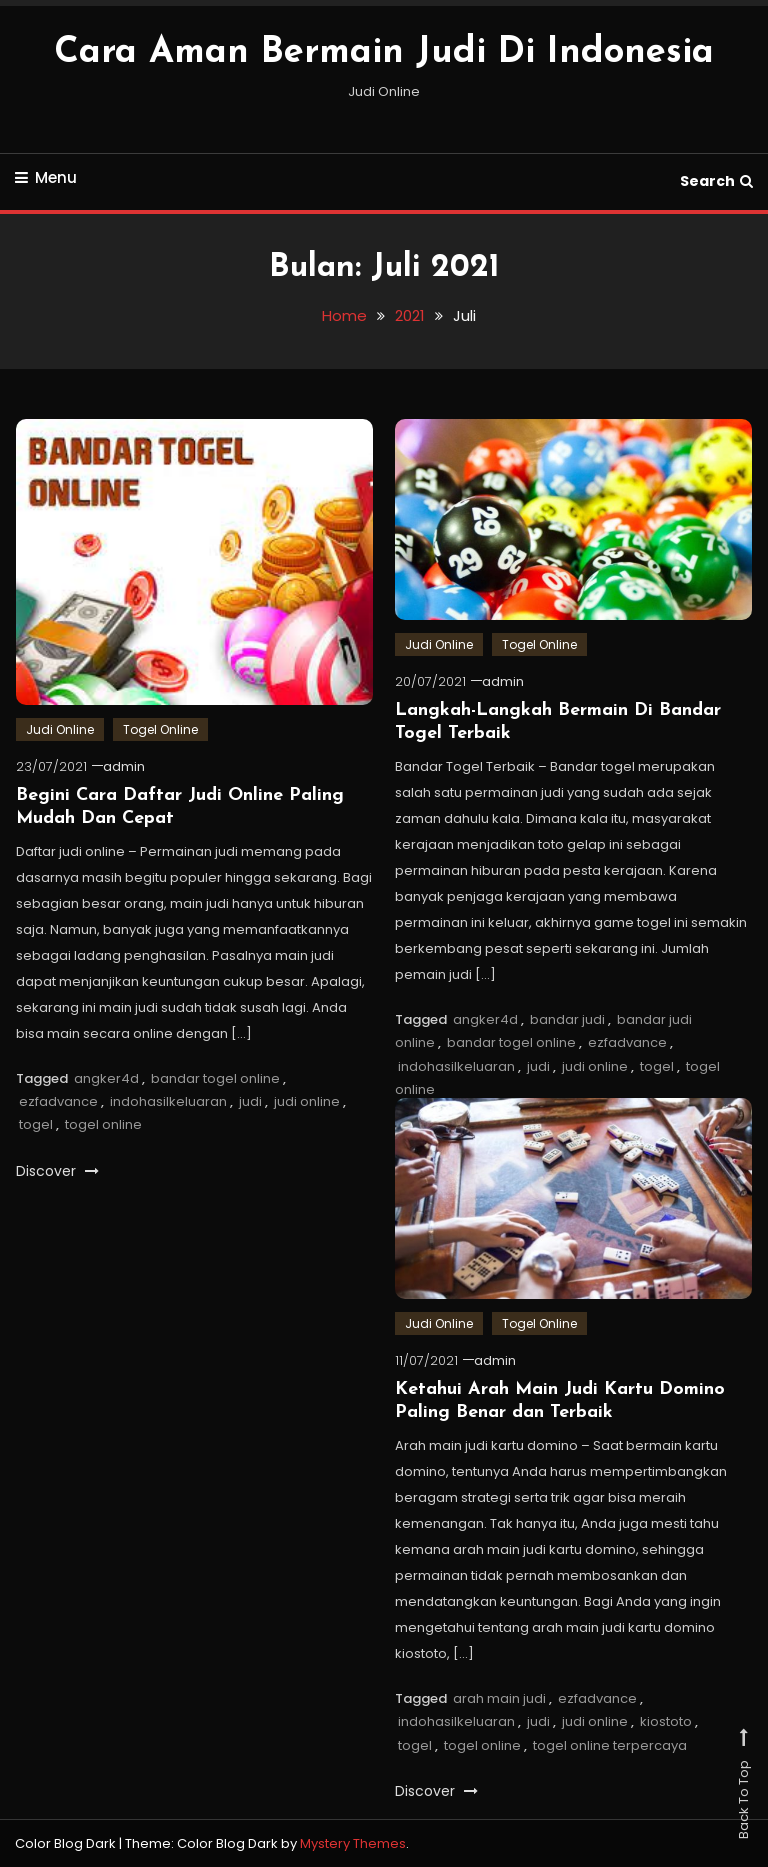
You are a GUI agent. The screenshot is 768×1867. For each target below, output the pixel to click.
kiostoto (666, 1721)
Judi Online (60, 729)
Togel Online (160, 729)
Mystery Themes (353, 1843)
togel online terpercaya (610, 1745)
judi (250, 1101)
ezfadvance (58, 1101)
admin (124, 766)
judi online (307, 1101)
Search (716, 181)
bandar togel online (215, 1078)
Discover (57, 1171)
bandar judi (567, 1019)
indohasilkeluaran (168, 1101)
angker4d (106, 1078)
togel (36, 1124)
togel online (103, 1124)
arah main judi (499, 1698)
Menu (46, 177)
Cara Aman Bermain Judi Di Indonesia (384, 53)
